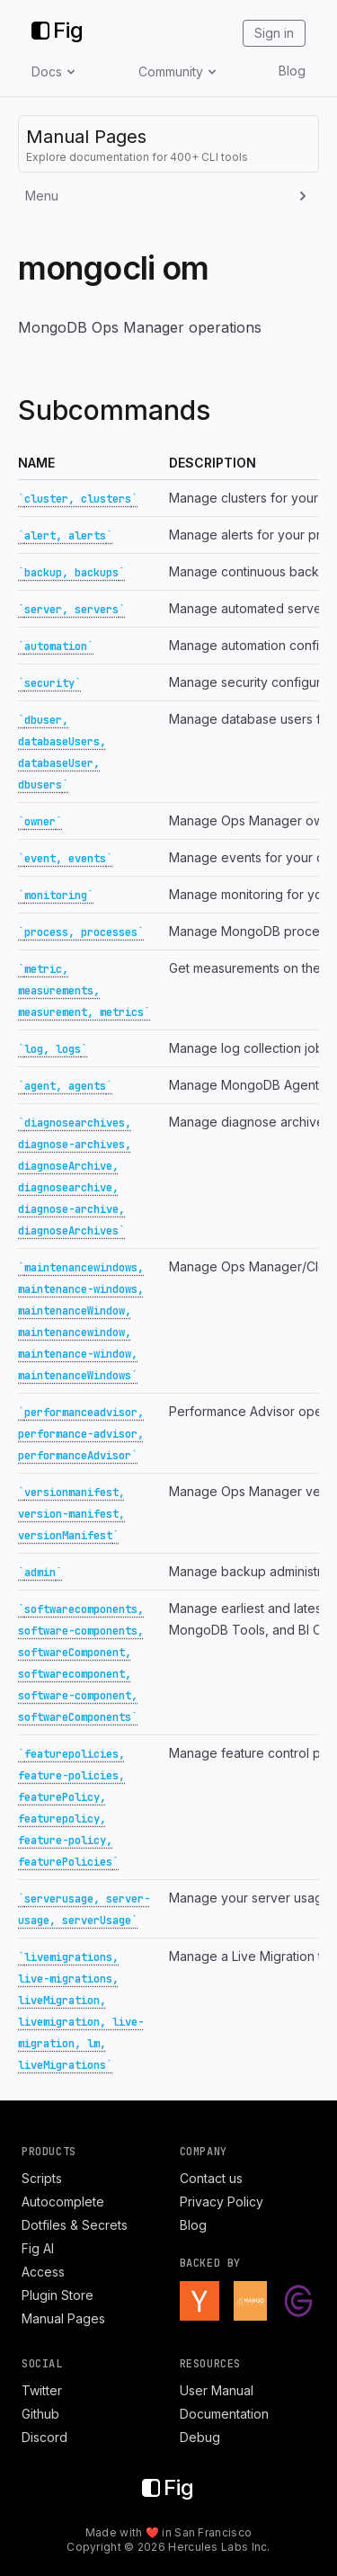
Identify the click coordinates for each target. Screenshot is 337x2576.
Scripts (42, 2178)
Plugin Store (57, 2295)
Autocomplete (63, 2201)
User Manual (216, 2390)
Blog (292, 70)
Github (40, 2413)
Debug (200, 2437)
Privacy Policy (221, 2201)
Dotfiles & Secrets (75, 2225)
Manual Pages (63, 2318)
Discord (44, 2437)
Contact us (211, 2178)
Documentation (224, 2413)
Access (43, 2271)
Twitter (42, 2390)
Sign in (274, 32)
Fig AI (38, 2248)
